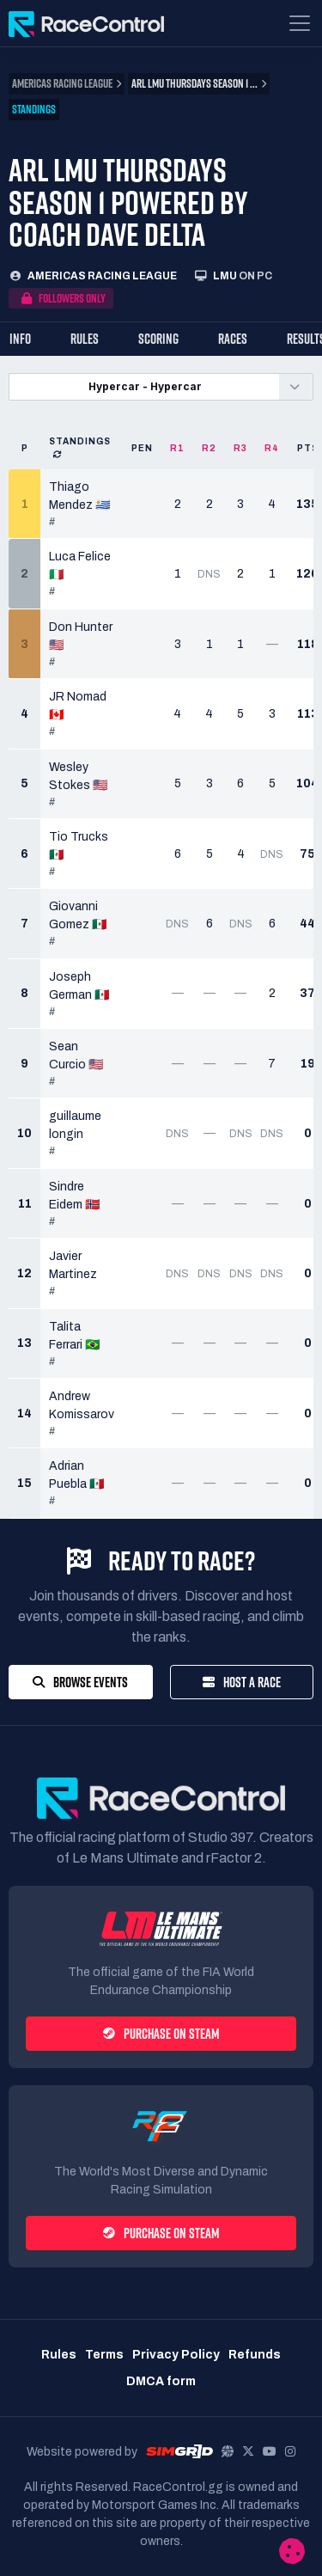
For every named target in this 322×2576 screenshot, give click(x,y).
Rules (84, 338)
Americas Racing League (102, 276)
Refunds (254, 2354)
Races (232, 338)
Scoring (158, 338)
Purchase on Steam (161, 2033)
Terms (104, 2354)
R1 (177, 448)
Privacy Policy (176, 2354)
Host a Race (242, 1682)
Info (20, 338)
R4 (271, 448)
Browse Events (80, 1682)
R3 (240, 448)
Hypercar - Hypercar (145, 386)
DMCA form (161, 2381)
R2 (209, 448)
